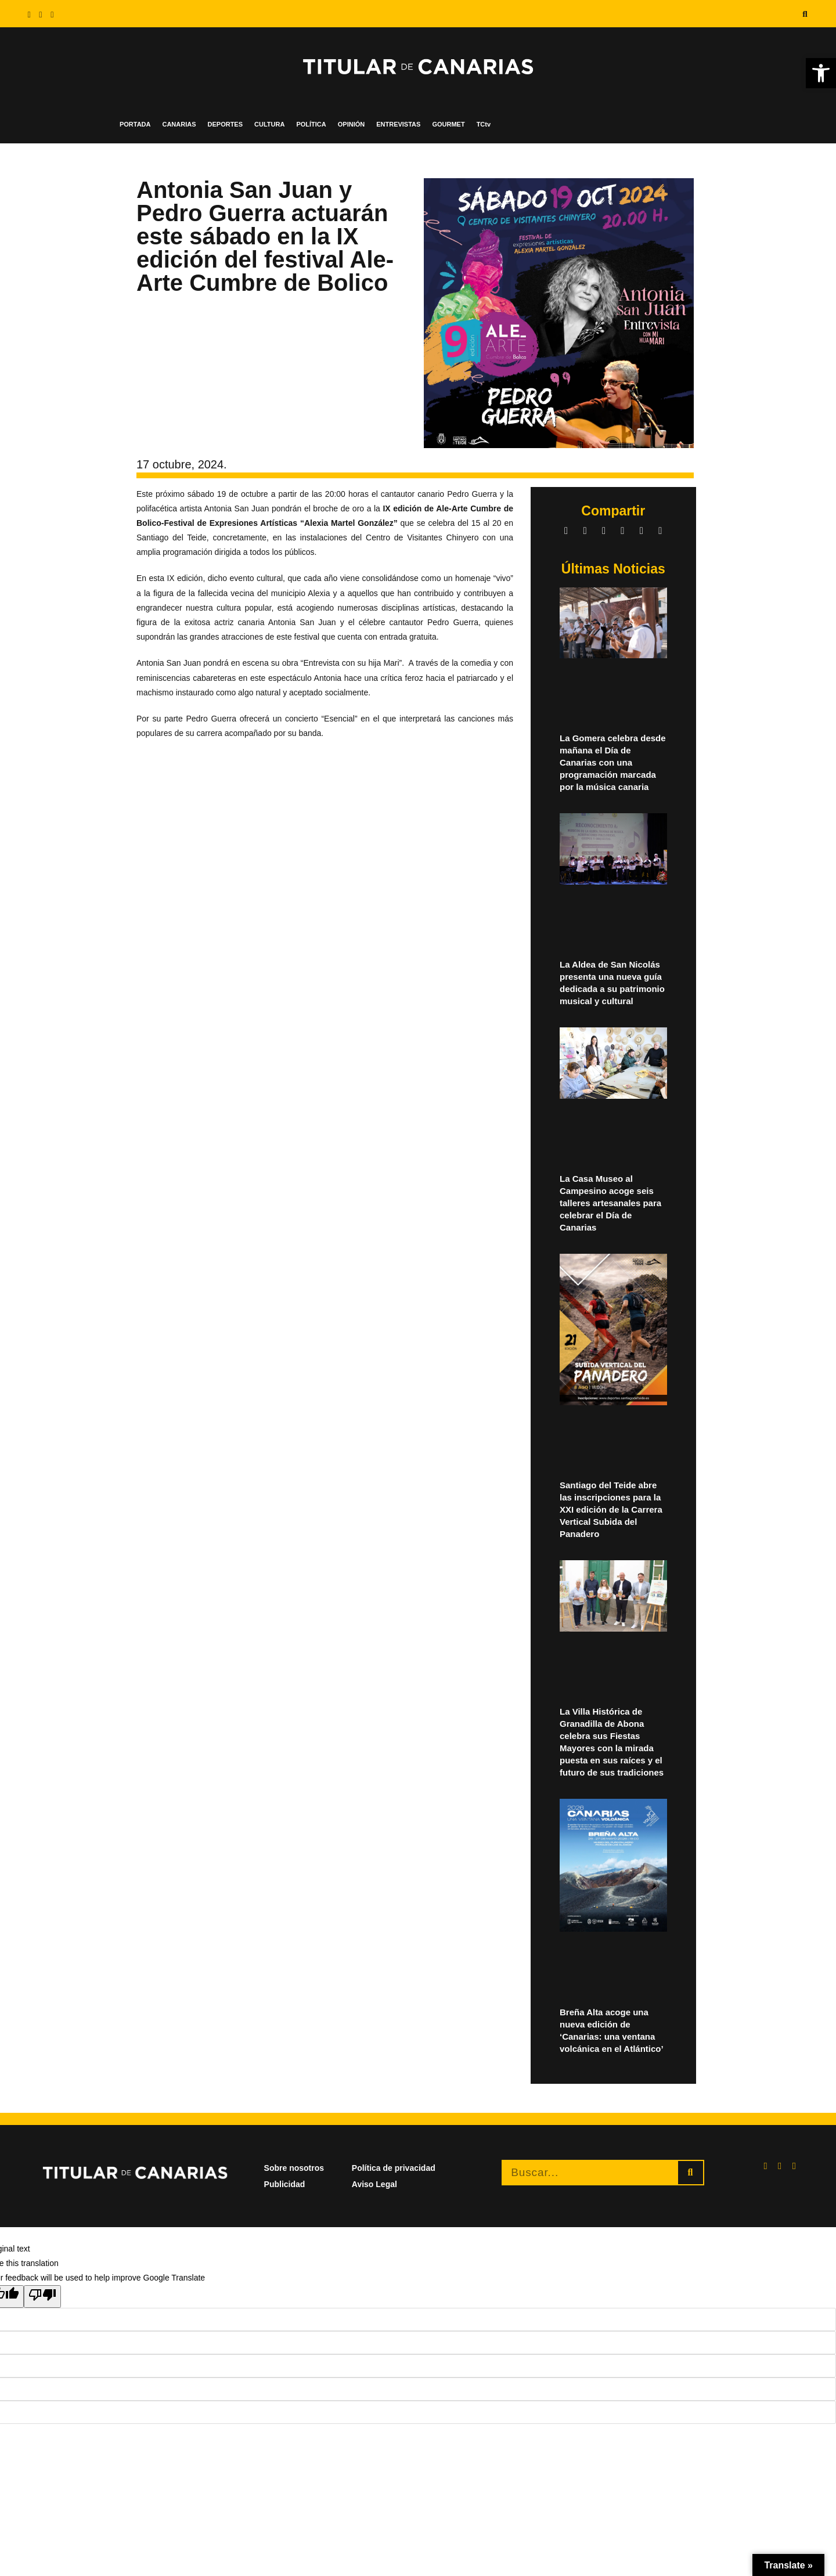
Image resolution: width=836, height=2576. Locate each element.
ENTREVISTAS (398, 124)
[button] (804, 13)
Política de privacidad (393, 2168)
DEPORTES (225, 124)
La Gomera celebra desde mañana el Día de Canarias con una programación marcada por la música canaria (613, 762)
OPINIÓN (351, 124)
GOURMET (448, 124)
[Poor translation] (42, 2296)
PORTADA (135, 124)
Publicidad (284, 2184)
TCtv (484, 124)
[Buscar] (690, 2172)
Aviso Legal (374, 2184)
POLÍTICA (311, 124)
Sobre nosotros (294, 2168)
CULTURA (269, 124)
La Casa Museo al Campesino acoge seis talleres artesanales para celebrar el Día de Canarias (610, 1203)
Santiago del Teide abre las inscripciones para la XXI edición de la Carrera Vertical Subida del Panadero (611, 1509)
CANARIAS (179, 124)
